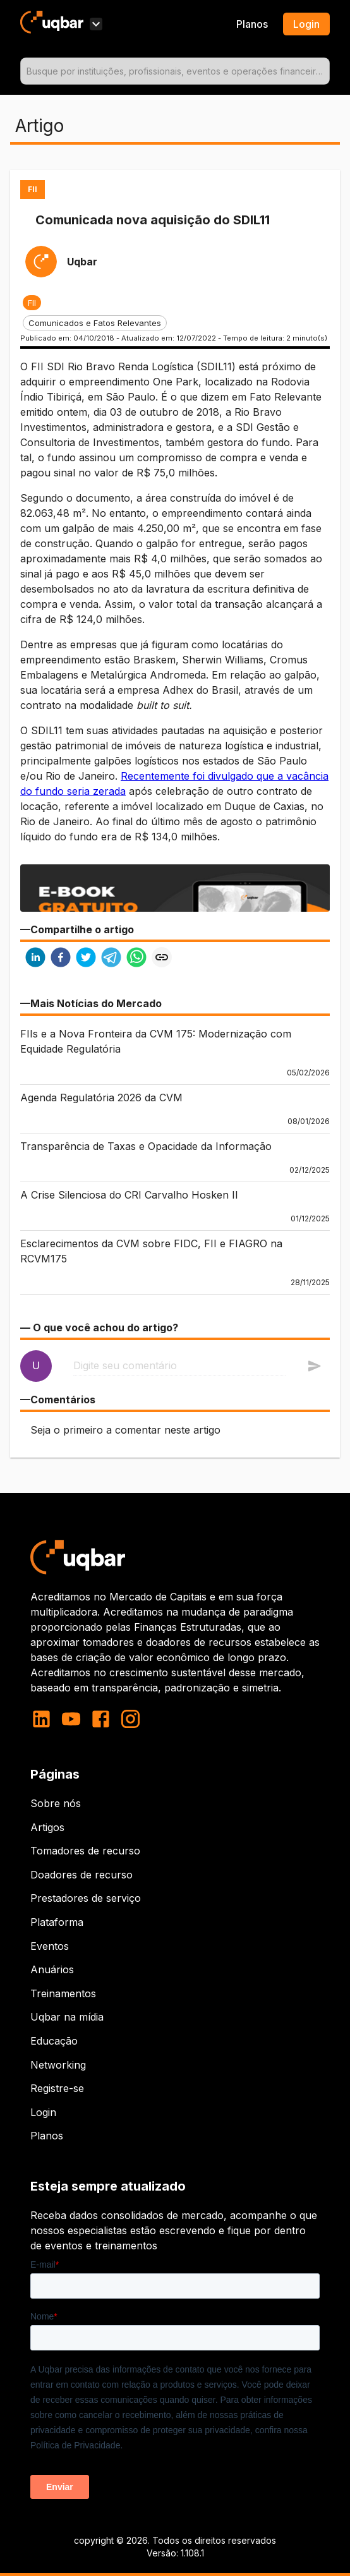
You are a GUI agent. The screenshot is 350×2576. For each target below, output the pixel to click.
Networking (58, 2065)
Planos (252, 24)
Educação (54, 2041)
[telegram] (111, 959)
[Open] (324, 71)
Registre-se (57, 2088)
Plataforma (56, 1922)
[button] (32, 302)
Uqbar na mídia (67, 2017)
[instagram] (130, 1719)
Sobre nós (55, 1803)
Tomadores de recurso (85, 1850)
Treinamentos (63, 1993)
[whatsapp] (136, 959)
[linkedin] (35, 959)
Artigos (47, 1827)
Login (43, 2112)
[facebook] (61, 959)
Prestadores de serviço (85, 1898)
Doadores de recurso (81, 1874)
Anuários (52, 1969)
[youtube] (71, 1719)
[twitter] (86, 959)
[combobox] (175, 71)
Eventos (49, 1946)
